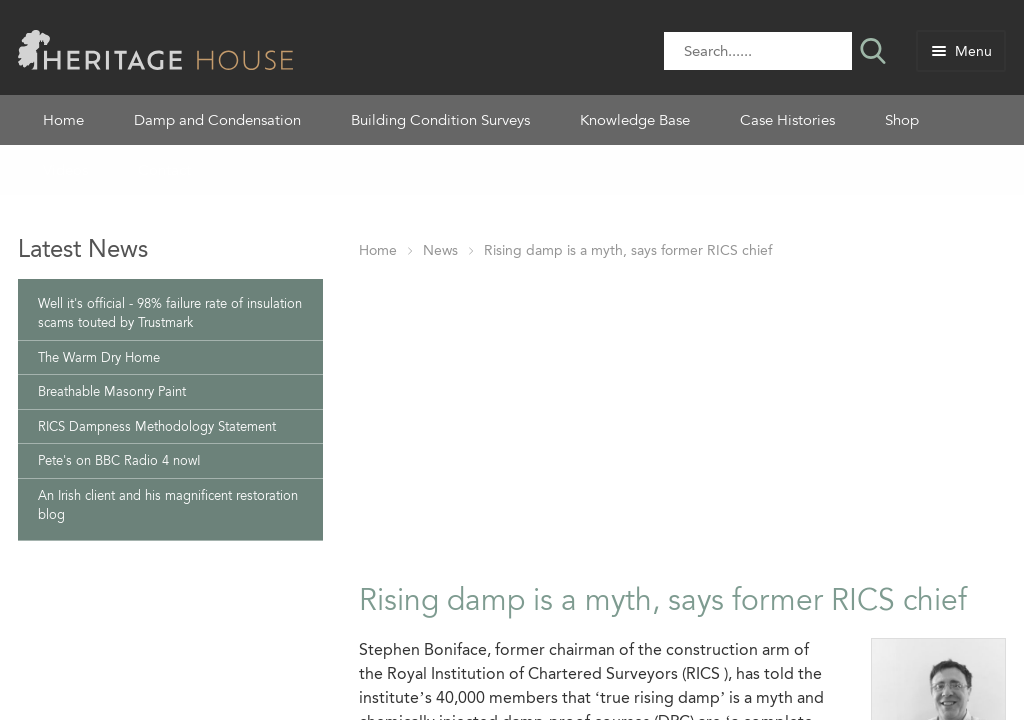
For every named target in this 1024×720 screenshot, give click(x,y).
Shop (902, 120)
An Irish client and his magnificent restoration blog (168, 505)
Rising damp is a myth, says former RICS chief (628, 250)
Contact (164, 170)
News (440, 250)
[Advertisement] (682, 417)
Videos (65, 170)
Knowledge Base (635, 120)
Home (63, 120)
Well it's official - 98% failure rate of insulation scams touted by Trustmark (170, 313)
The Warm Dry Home (99, 357)
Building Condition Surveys (440, 120)
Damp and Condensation (217, 120)
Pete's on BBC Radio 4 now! (119, 460)
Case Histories (787, 120)
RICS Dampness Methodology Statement (157, 426)
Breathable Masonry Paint (112, 391)
